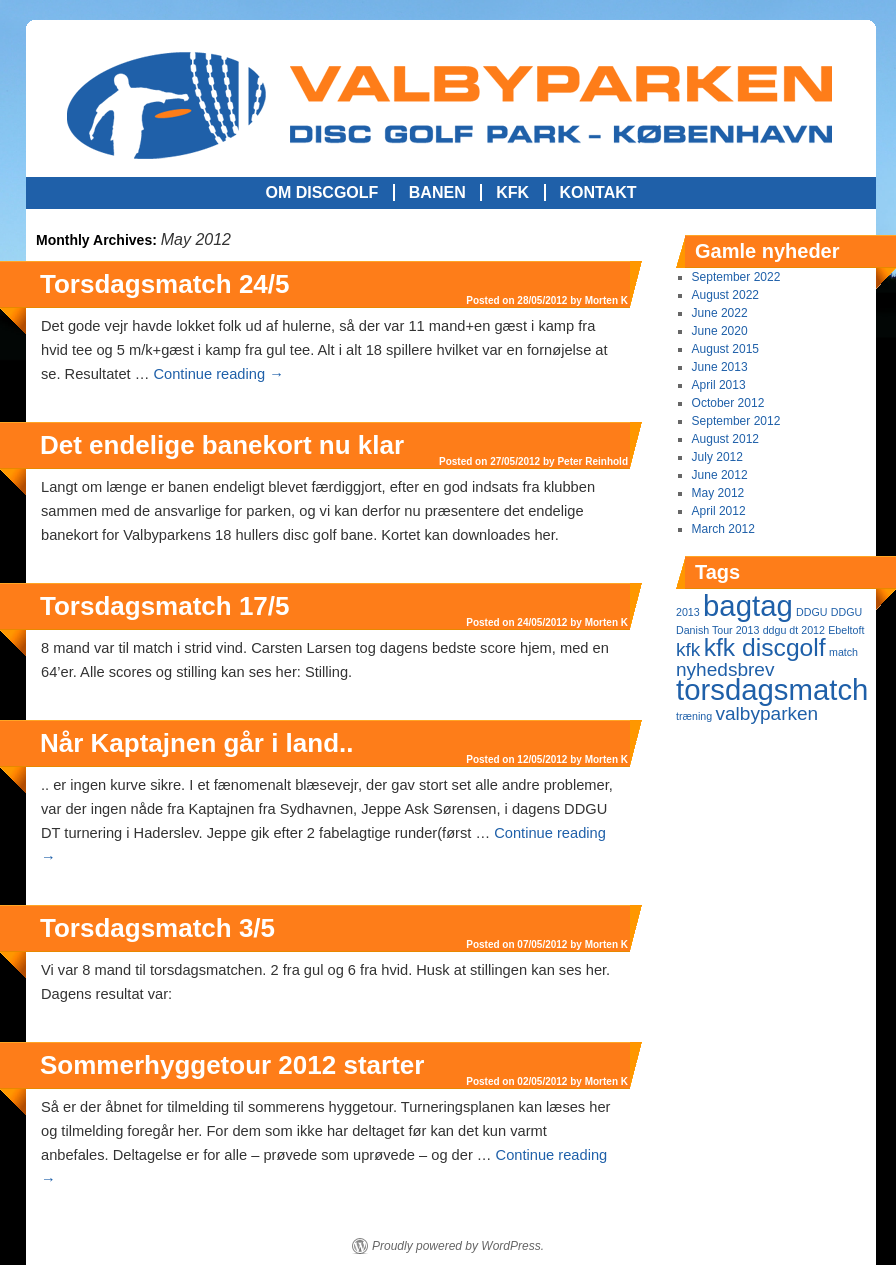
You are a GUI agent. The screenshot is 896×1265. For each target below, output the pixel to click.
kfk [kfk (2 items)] (688, 649)
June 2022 (720, 313)
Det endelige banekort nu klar (222, 445)
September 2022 (736, 277)
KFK (512, 192)
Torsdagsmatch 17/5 (165, 606)
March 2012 (723, 529)
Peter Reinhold (592, 461)
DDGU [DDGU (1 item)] (811, 612)
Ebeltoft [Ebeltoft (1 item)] (846, 630)
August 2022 (725, 295)
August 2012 (725, 439)
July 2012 (717, 457)
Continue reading (218, 374)
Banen (437, 192)
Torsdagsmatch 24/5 (165, 284)
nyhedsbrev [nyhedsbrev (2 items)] (725, 669)
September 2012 (736, 421)
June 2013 (720, 367)
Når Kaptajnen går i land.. (197, 743)
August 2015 (725, 349)
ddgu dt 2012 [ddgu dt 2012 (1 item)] (794, 630)
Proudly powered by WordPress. (458, 1246)
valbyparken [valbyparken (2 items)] (766, 713)
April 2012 (719, 511)
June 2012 (720, 475)
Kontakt (598, 192)
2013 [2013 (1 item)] (688, 612)
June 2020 (720, 331)
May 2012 (718, 493)
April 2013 (719, 385)
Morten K (606, 300)
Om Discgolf (321, 192)
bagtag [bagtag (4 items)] (748, 605)
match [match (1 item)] (843, 652)
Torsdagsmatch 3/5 (157, 928)
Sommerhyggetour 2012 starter (232, 1065)
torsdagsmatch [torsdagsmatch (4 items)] (772, 689)
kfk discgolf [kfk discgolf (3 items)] (765, 647)
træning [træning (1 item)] (694, 716)
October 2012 (728, 403)
